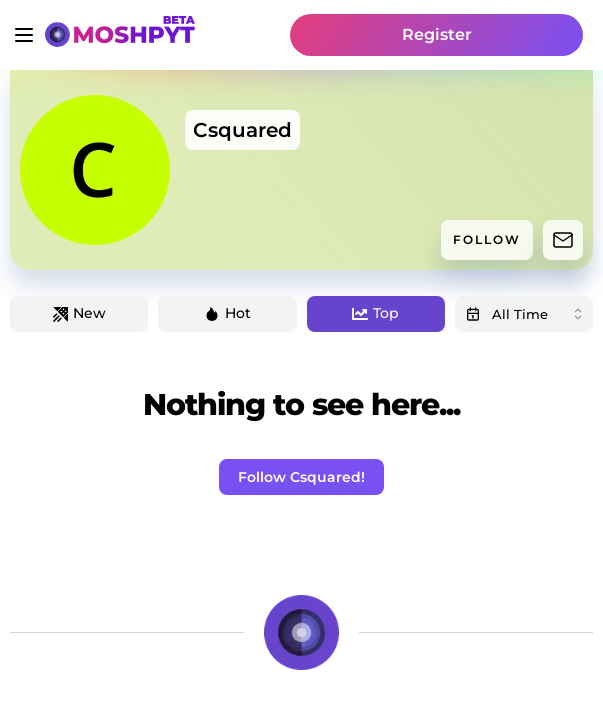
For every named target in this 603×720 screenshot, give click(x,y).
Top (375, 313)
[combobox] (524, 314)
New (79, 313)
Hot (227, 313)
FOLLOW (487, 239)
